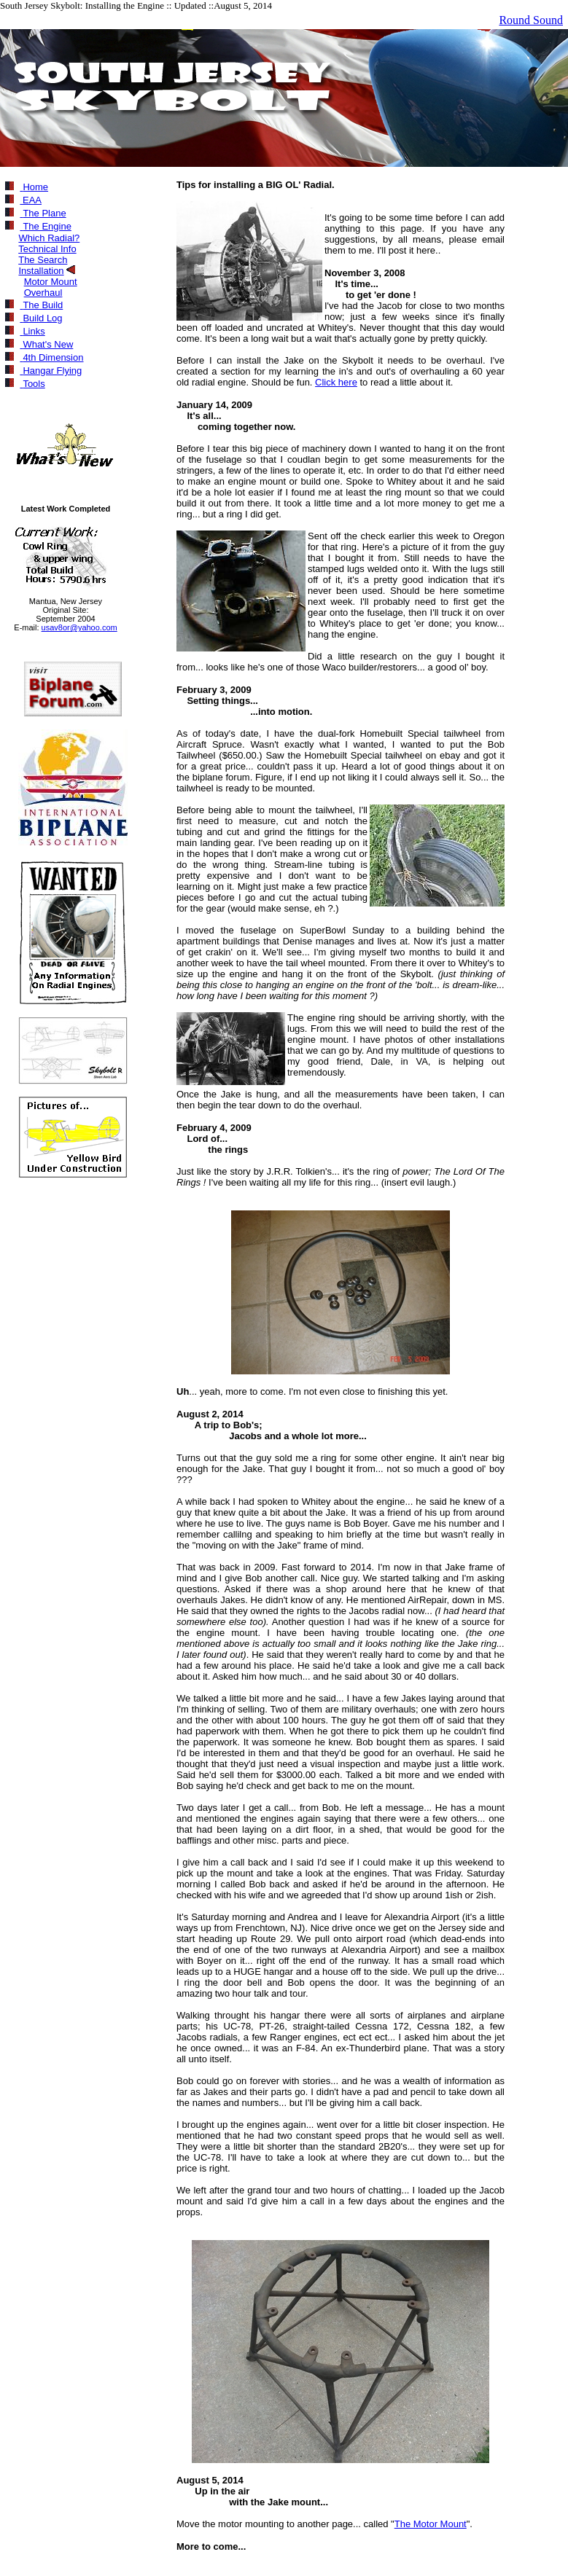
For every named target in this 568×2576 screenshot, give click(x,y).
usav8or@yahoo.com (79, 627)
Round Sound (531, 20)
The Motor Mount (430, 2523)
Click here (336, 382)
